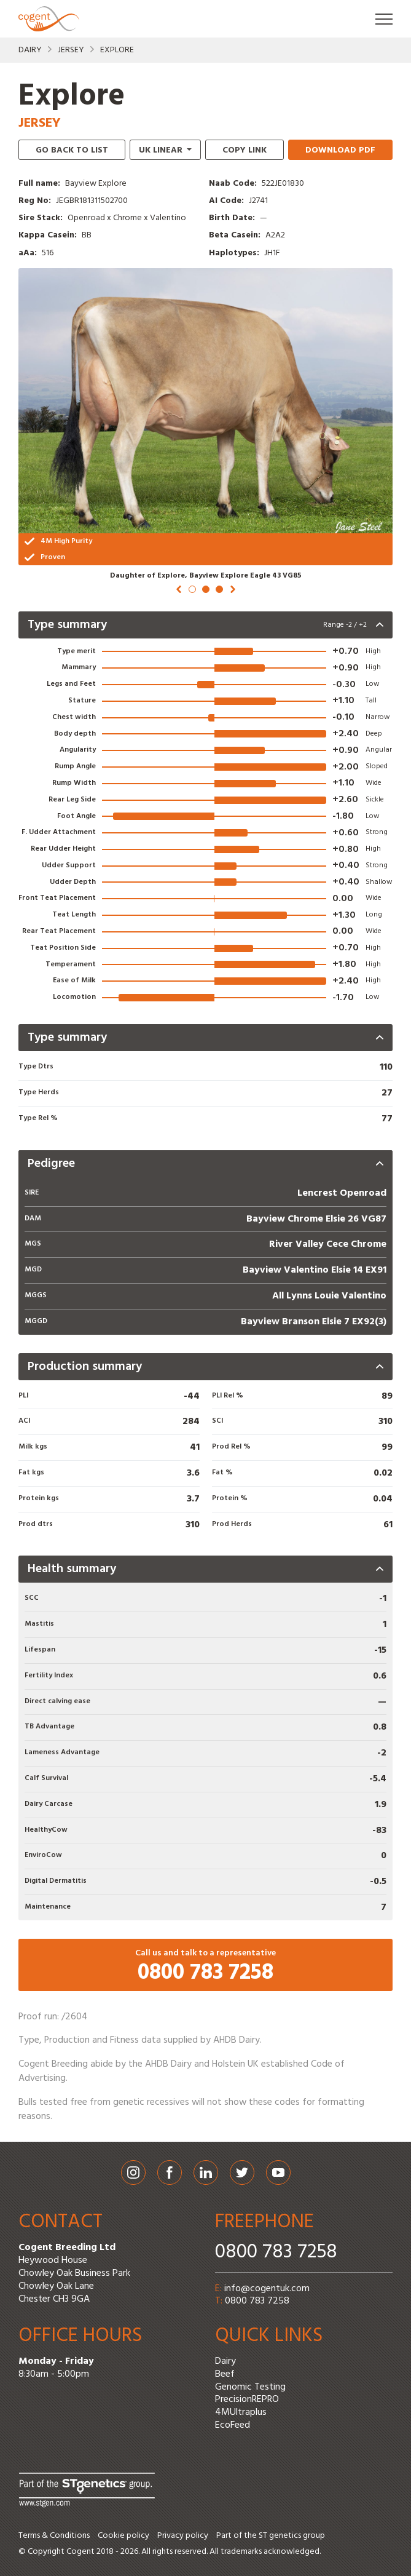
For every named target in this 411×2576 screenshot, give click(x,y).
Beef (225, 2374)
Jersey (71, 50)
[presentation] (205, 624)
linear (162, 150)
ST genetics (280, 2536)
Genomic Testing (250, 2387)
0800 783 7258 (276, 2252)
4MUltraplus (241, 2412)
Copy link (244, 150)
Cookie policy (123, 2536)
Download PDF (340, 150)
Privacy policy (182, 2536)
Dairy (30, 50)
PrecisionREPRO (247, 2399)
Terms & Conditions (54, 2536)
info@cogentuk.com (267, 2289)
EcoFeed (232, 2425)
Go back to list (72, 150)
